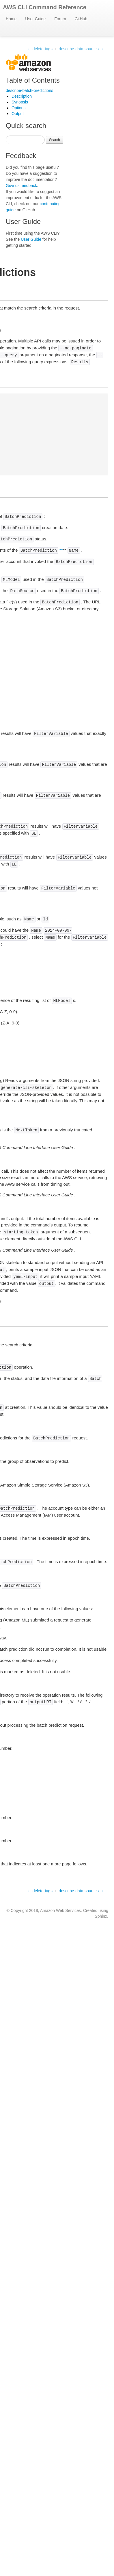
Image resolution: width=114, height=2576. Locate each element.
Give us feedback (21, 185)
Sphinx (101, 1916)
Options (18, 107)
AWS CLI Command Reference (44, 7)
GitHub (81, 18)
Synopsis (20, 102)
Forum (60, 18)
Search (54, 140)
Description (22, 96)
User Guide (35, 18)
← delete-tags (40, 49)
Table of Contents (33, 80)
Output (18, 113)
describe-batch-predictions (29, 90)
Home (11, 18)
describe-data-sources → (81, 49)
